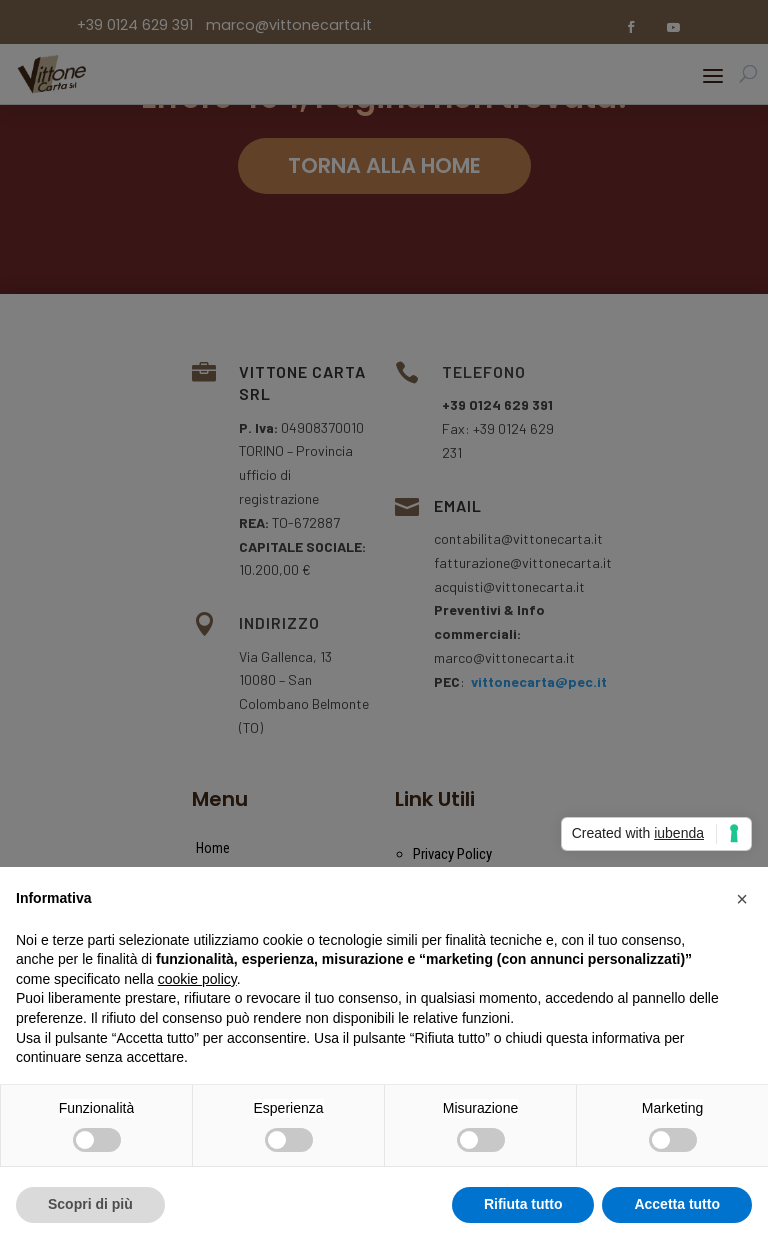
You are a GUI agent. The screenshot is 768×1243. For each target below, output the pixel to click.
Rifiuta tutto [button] (523, 1204)
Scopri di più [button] (90, 1204)
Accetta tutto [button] (677, 1204)
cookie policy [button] (197, 979)
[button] (742, 899)
